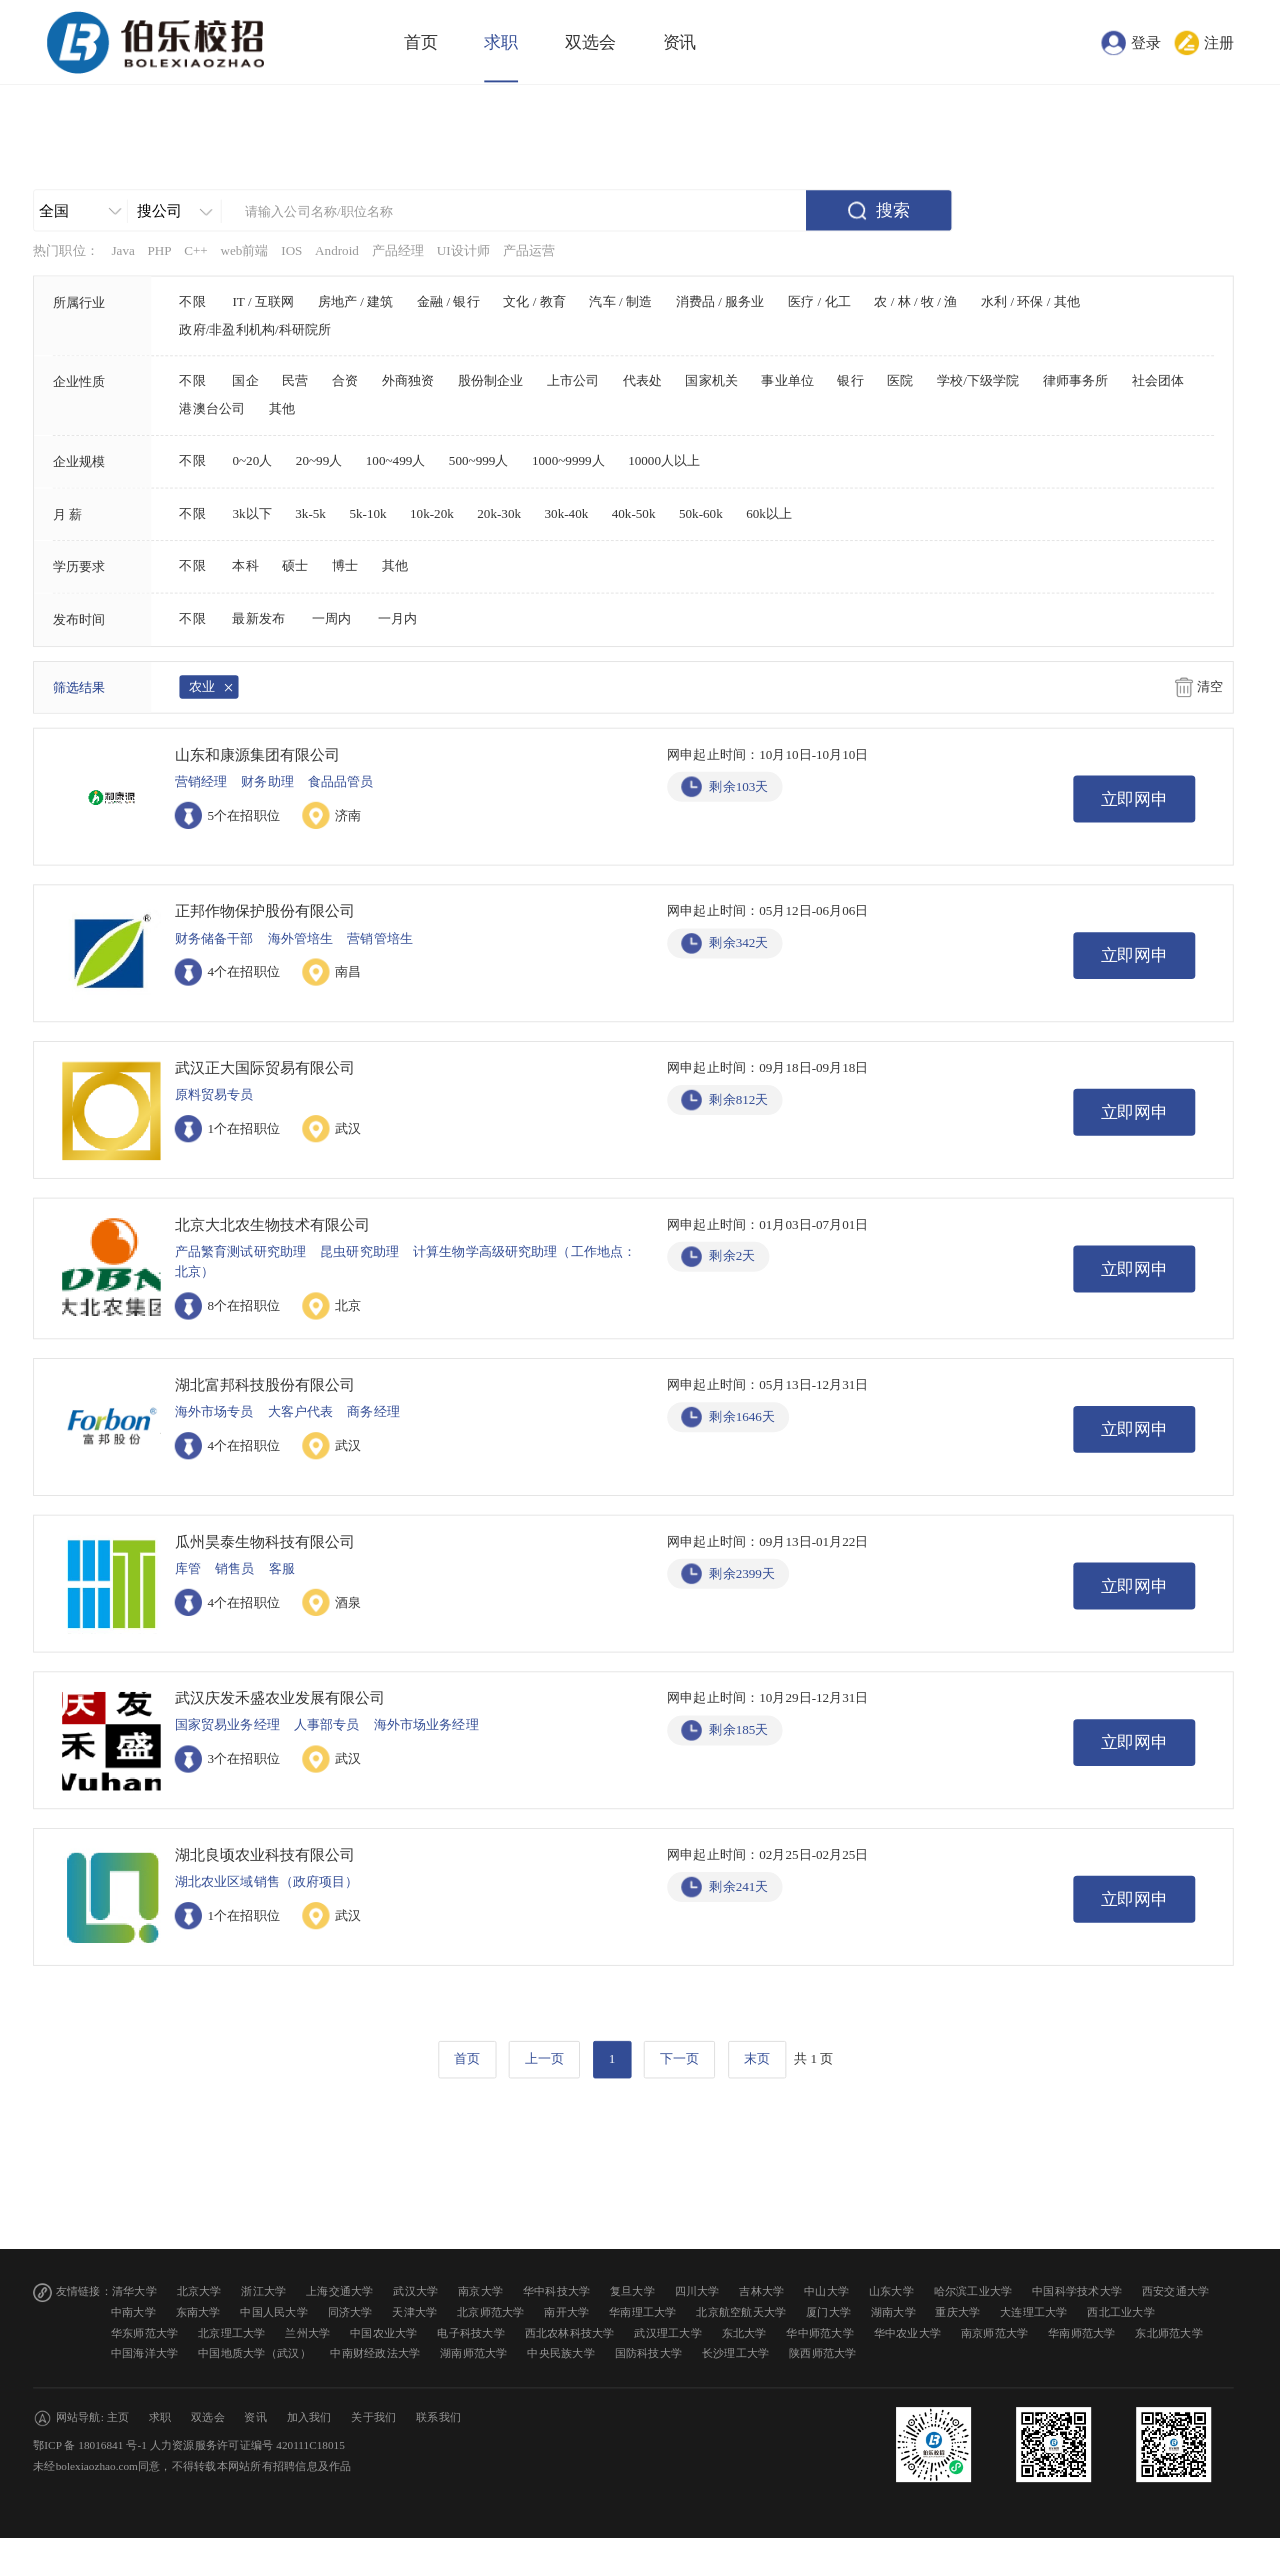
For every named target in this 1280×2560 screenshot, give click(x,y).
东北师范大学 (1169, 2332)
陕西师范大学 (823, 2353)
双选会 (590, 42)
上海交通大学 (340, 2291)
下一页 (679, 2059)
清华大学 (134, 2291)
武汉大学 (415, 2291)
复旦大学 (632, 2291)
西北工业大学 (1121, 2312)
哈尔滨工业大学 (973, 2291)
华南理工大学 (643, 2312)
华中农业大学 (908, 2332)
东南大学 (198, 2312)
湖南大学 (893, 2312)
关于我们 (373, 2417)
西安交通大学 (1176, 2291)
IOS (291, 251)
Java (122, 251)
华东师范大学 (145, 2332)
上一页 (544, 2059)
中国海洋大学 (145, 2353)
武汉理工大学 (668, 2332)
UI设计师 (463, 251)
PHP (159, 251)
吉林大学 (761, 2291)
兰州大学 (307, 2332)
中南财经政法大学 (375, 2353)
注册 (1219, 42)
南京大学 (480, 2291)
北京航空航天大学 (741, 2312)
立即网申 (1135, 799)
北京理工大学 (232, 2332)
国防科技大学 (649, 2353)
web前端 (244, 251)
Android (337, 251)
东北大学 (744, 2332)
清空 (1210, 687)
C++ (196, 251)
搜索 (893, 210)
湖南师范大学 (474, 2353)
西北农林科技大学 (570, 2332)
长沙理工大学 (736, 2353)
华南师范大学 (1082, 2332)
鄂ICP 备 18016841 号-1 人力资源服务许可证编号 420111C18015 (189, 2445)
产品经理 (398, 251)
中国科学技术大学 (1077, 2291)
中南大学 (133, 2312)
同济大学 (350, 2312)
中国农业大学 (384, 2332)
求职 (501, 42)
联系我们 (438, 2417)
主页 (118, 2417)
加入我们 (309, 2417)
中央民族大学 (561, 2353)
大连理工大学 (1034, 2312)
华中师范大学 (820, 2332)
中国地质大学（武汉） (254, 2353)
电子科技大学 (471, 2332)
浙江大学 (263, 2291)
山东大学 (891, 2291)
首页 (421, 42)
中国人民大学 (274, 2312)
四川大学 (697, 2291)
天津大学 (414, 2312)
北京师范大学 (491, 2312)
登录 (1146, 42)
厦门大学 (828, 2312)
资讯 (680, 42)
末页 (757, 2059)
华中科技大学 (557, 2291)
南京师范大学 (995, 2332)
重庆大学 (957, 2312)
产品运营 (529, 251)
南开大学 (566, 2312)
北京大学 (199, 2291)
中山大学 (826, 2291)
